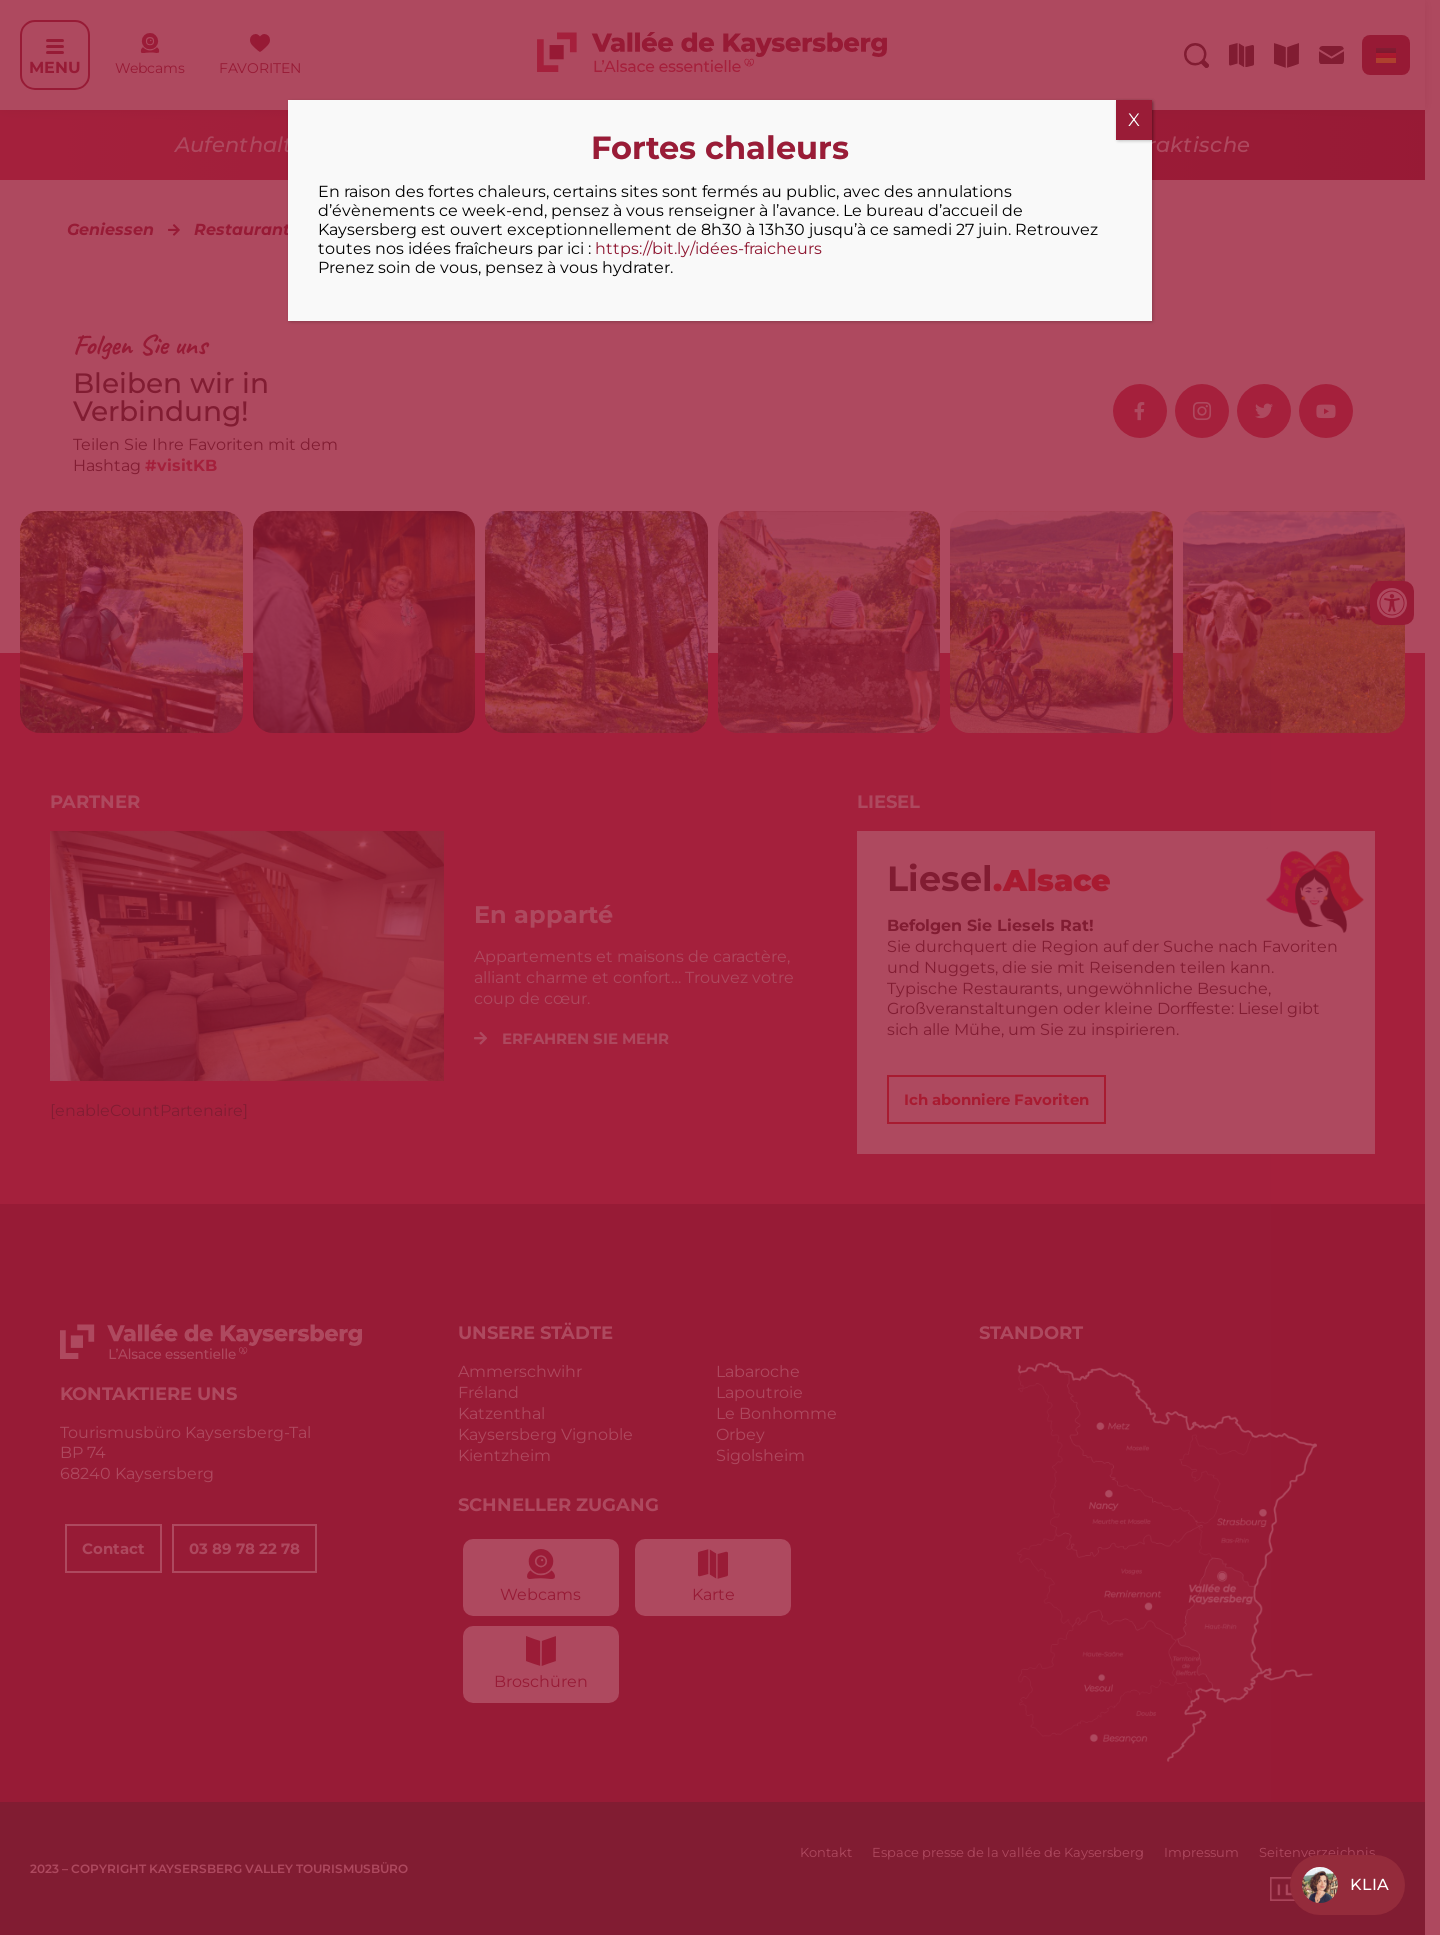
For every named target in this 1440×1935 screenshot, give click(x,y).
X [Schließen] (1134, 120)
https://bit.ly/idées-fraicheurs (708, 248)
